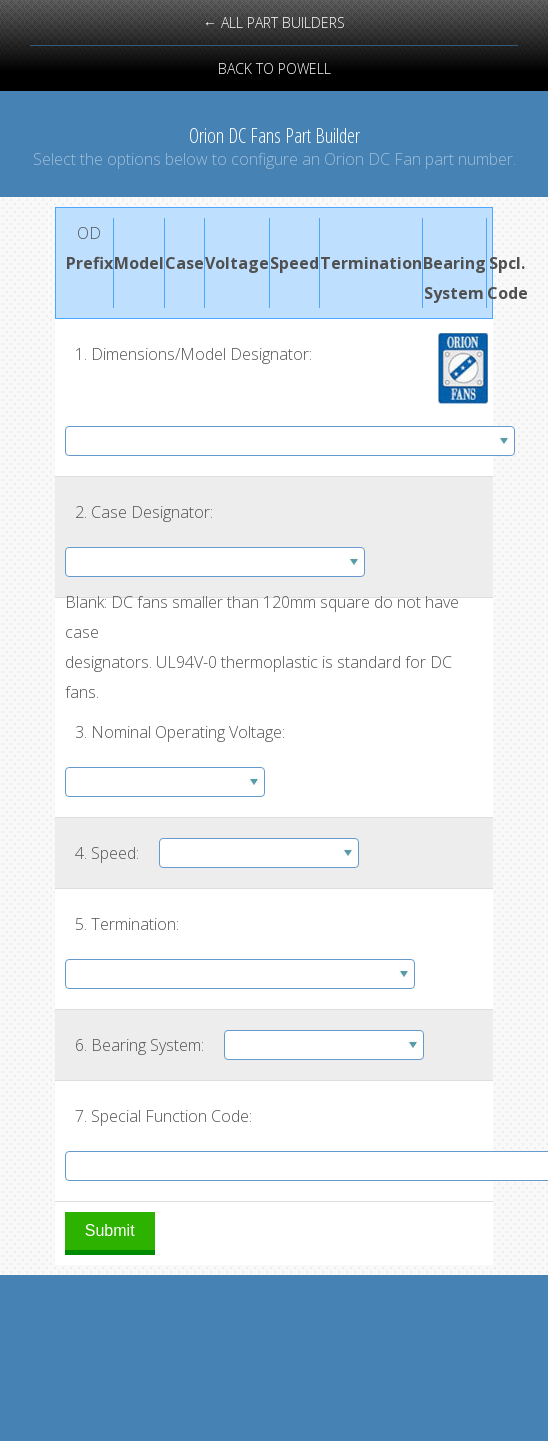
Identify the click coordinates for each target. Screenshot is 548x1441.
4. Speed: (107, 853)
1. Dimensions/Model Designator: (193, 354)
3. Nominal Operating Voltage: (180, 732)
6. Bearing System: (139, 1045)
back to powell (274, 68)
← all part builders (274, 22)
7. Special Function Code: (163, 1116)
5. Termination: (127, 924)
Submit (110, 1230)
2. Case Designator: (144, 512)
